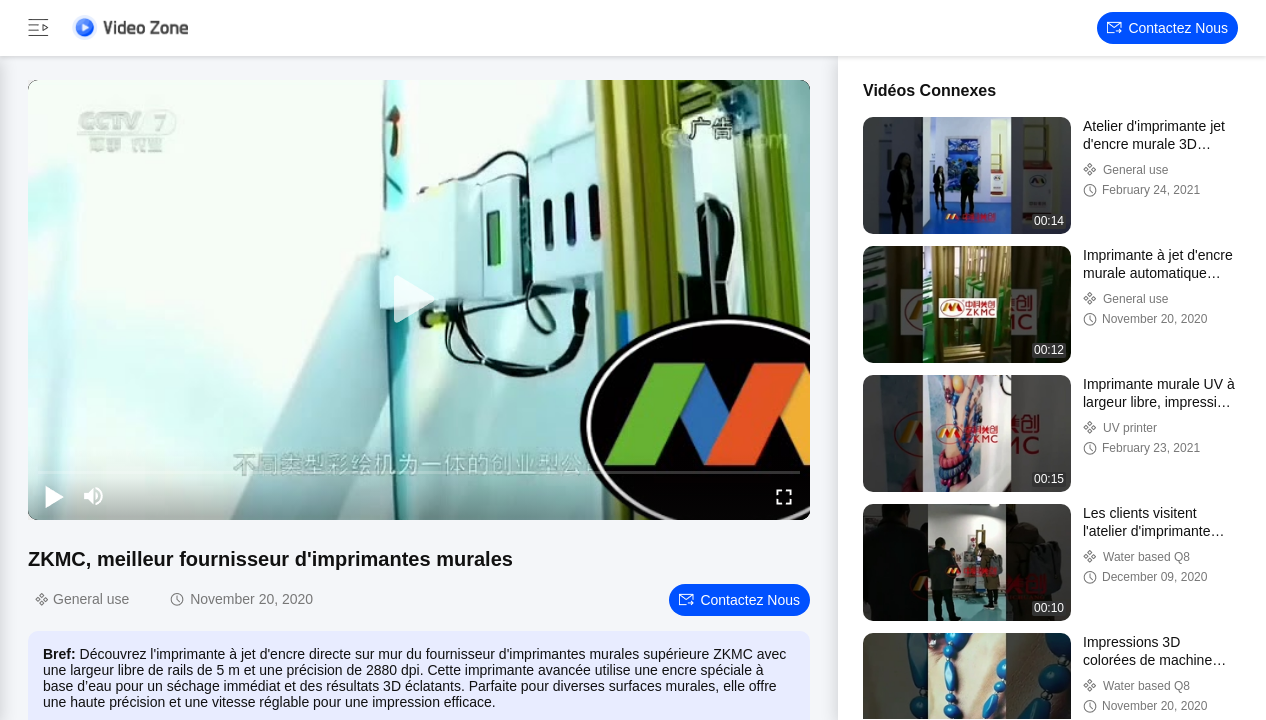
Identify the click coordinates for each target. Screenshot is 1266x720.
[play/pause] (54, 496)
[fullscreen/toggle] (784, 496)
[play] (419, 300)
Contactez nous (1167, 28)
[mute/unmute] (94, 496)
